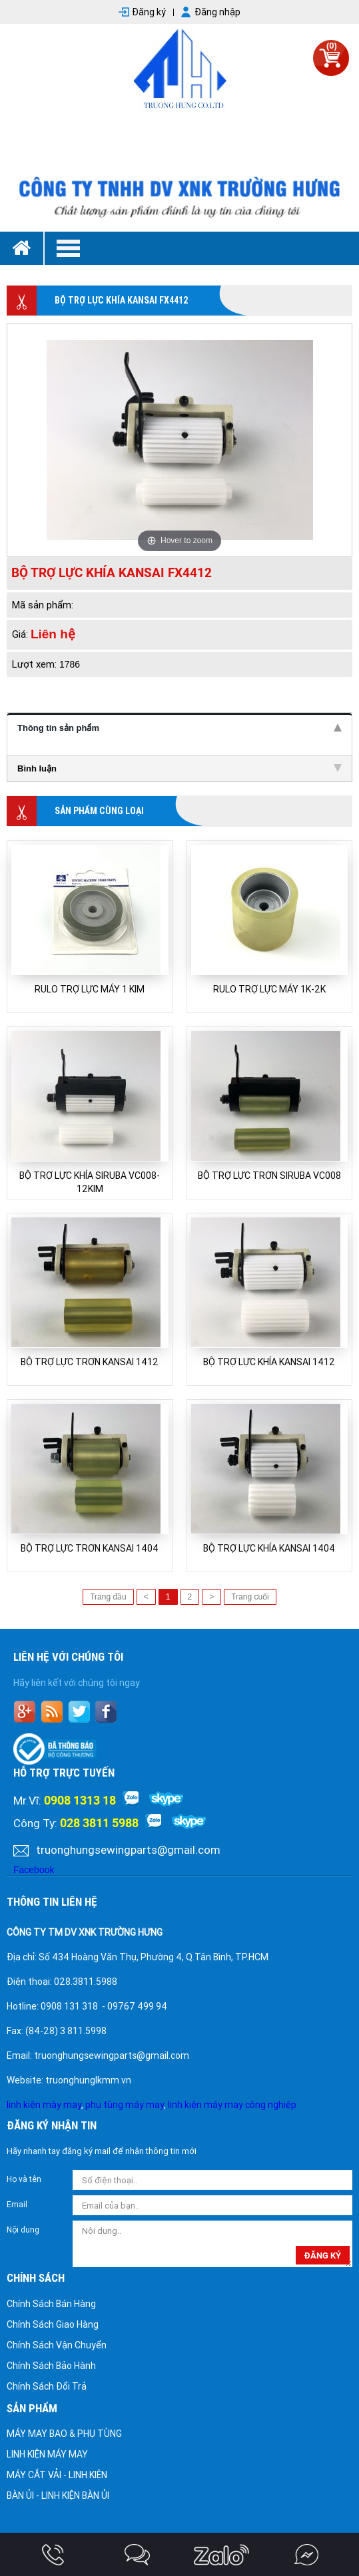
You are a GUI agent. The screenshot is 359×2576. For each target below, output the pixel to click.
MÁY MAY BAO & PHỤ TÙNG (64, 2433)
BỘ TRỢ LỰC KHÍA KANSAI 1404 (269, 1548)
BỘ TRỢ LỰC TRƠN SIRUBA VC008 (269, 1175)
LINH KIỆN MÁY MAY (47, 2454)
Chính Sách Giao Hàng (53, 2324)
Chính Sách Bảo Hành (51, 2365)
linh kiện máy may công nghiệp (232, 2104)
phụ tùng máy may (124, 2104)
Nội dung (23, 2230)
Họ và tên (24, 2179)
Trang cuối (250, 1597)
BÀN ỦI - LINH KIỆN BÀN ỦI (58, 2495)
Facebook (33, 1869)
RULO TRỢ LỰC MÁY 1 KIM (90, 989)
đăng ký (322, 2255)
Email (17, 2204)
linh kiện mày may (44, 2104)
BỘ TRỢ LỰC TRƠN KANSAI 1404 (90, 1548)
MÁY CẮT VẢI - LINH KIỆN (57, 2474)
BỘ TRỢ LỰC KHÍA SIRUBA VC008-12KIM (89, 1182)
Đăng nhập (217, 12)
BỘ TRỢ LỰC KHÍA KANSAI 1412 (269, 1362)
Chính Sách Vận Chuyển (57, 2345)
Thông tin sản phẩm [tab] (179, 728)
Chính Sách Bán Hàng (51, 2303)
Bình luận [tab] (179, 768)
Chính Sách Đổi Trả (47, 2386)
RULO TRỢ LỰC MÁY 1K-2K (269, 989)
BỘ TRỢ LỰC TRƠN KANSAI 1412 (90, 1362)
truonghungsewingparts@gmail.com (128, 1849)
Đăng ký (149, 12)
